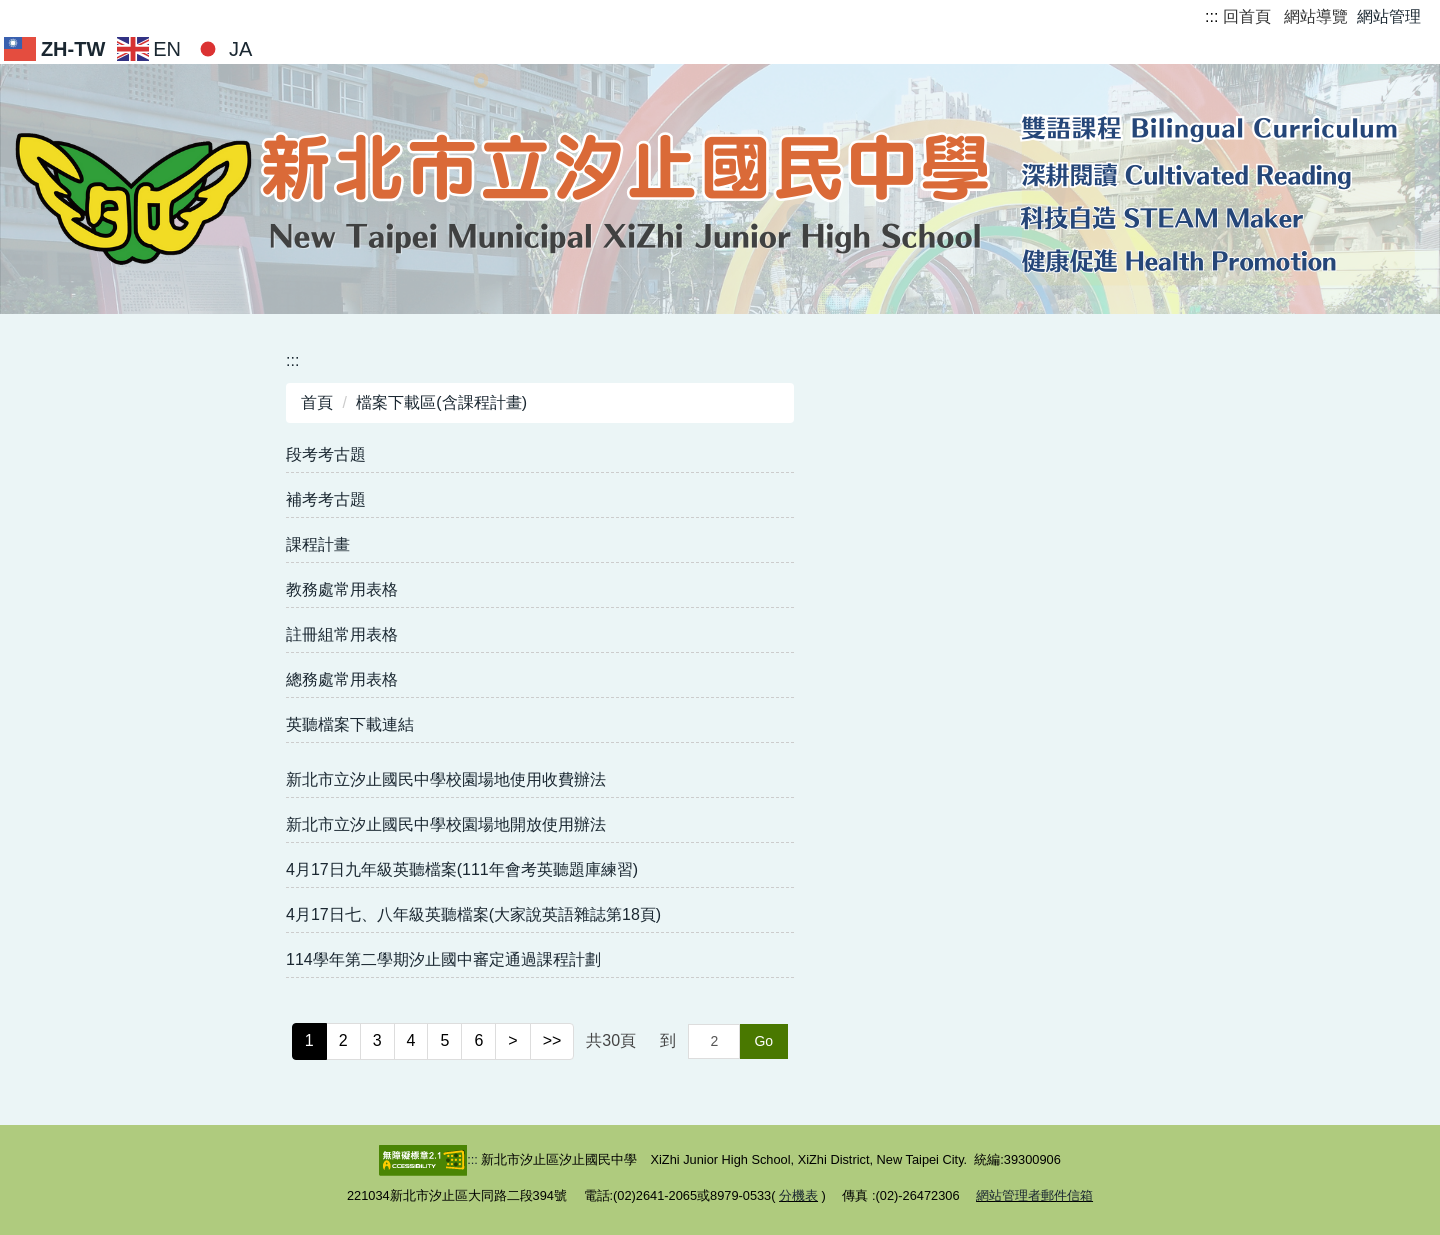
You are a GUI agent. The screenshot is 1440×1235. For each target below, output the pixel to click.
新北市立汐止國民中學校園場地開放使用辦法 (446, 824)
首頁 (317, 402)
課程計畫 (318, 544)
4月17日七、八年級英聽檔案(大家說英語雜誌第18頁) (473, 914)
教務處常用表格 (342, 589)
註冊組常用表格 (342, 634)
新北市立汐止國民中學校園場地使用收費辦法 (446, 779)
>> (552, 1040)
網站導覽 (1316, 16)
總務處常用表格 (342, 679)
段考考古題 (326, 454)
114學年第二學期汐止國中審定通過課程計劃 (443, 959)
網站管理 (1389, 16)
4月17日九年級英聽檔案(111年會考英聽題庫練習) (462, 869)
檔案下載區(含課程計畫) (441, 402)
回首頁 (1247, 16)
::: (1211, 16)
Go (763, 1041)
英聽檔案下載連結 (350, 724)
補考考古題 (326, 499)
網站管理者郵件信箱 (1034, 1195)
